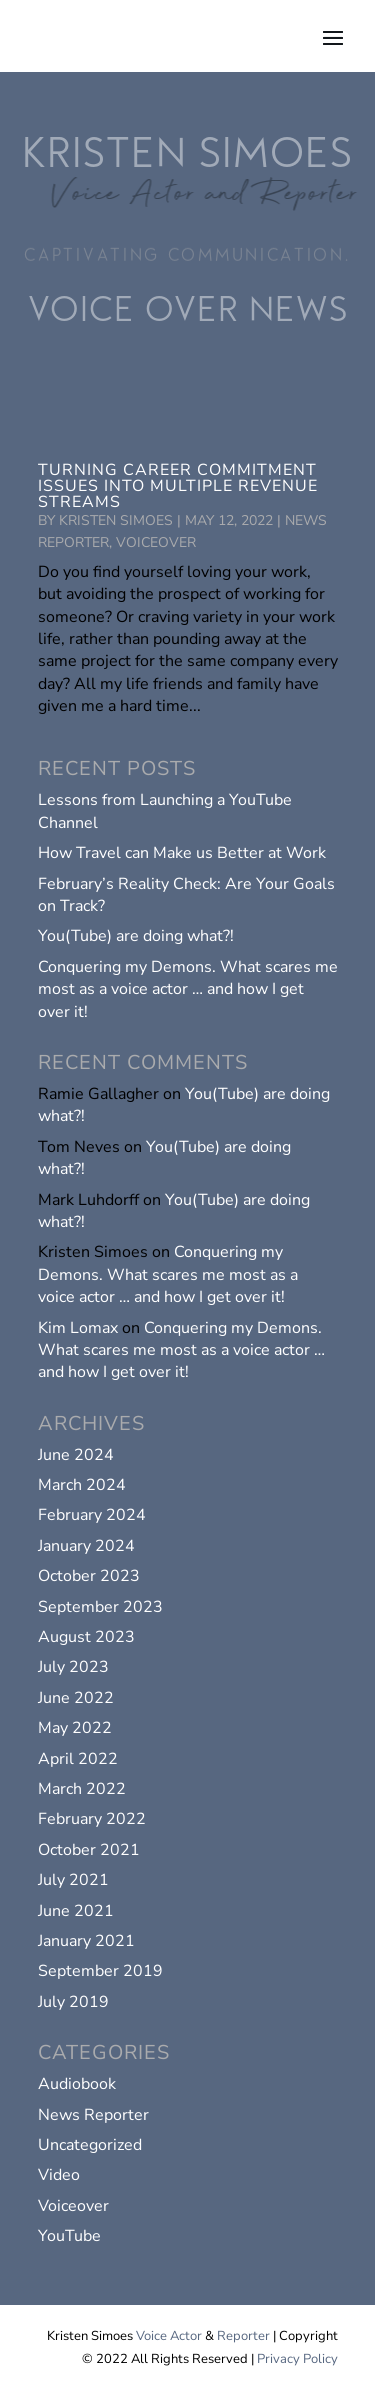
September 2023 (100, 1607)
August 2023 (86, 1637)
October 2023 (89, 1576)
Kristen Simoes (116, 520)
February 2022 (92, 1819)
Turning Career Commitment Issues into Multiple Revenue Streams (178, 486)
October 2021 (89, 1850)
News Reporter (93, 2115)
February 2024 (92, 1515)
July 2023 (73, 1667)
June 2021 (76, 1911)
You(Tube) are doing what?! (136, 936)
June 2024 (76, 1455)
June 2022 (76, 1698)
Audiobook (77, 2084)
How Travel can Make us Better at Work (182, 853)
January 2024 (86, 1546)
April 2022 (78, 1759)
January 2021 (86, 1941)
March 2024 (82, 1485)
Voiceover (156, 542)
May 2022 (75, 1728)
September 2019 (100, 1971)
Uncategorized (90, 2145)
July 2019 (73, 2002)
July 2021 (73, 1880)
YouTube (69, 2236)
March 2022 (82, 1789)
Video (59, 2175)
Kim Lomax (78, 1328)
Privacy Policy (297, 2359)
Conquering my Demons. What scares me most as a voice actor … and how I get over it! (188, 989)
